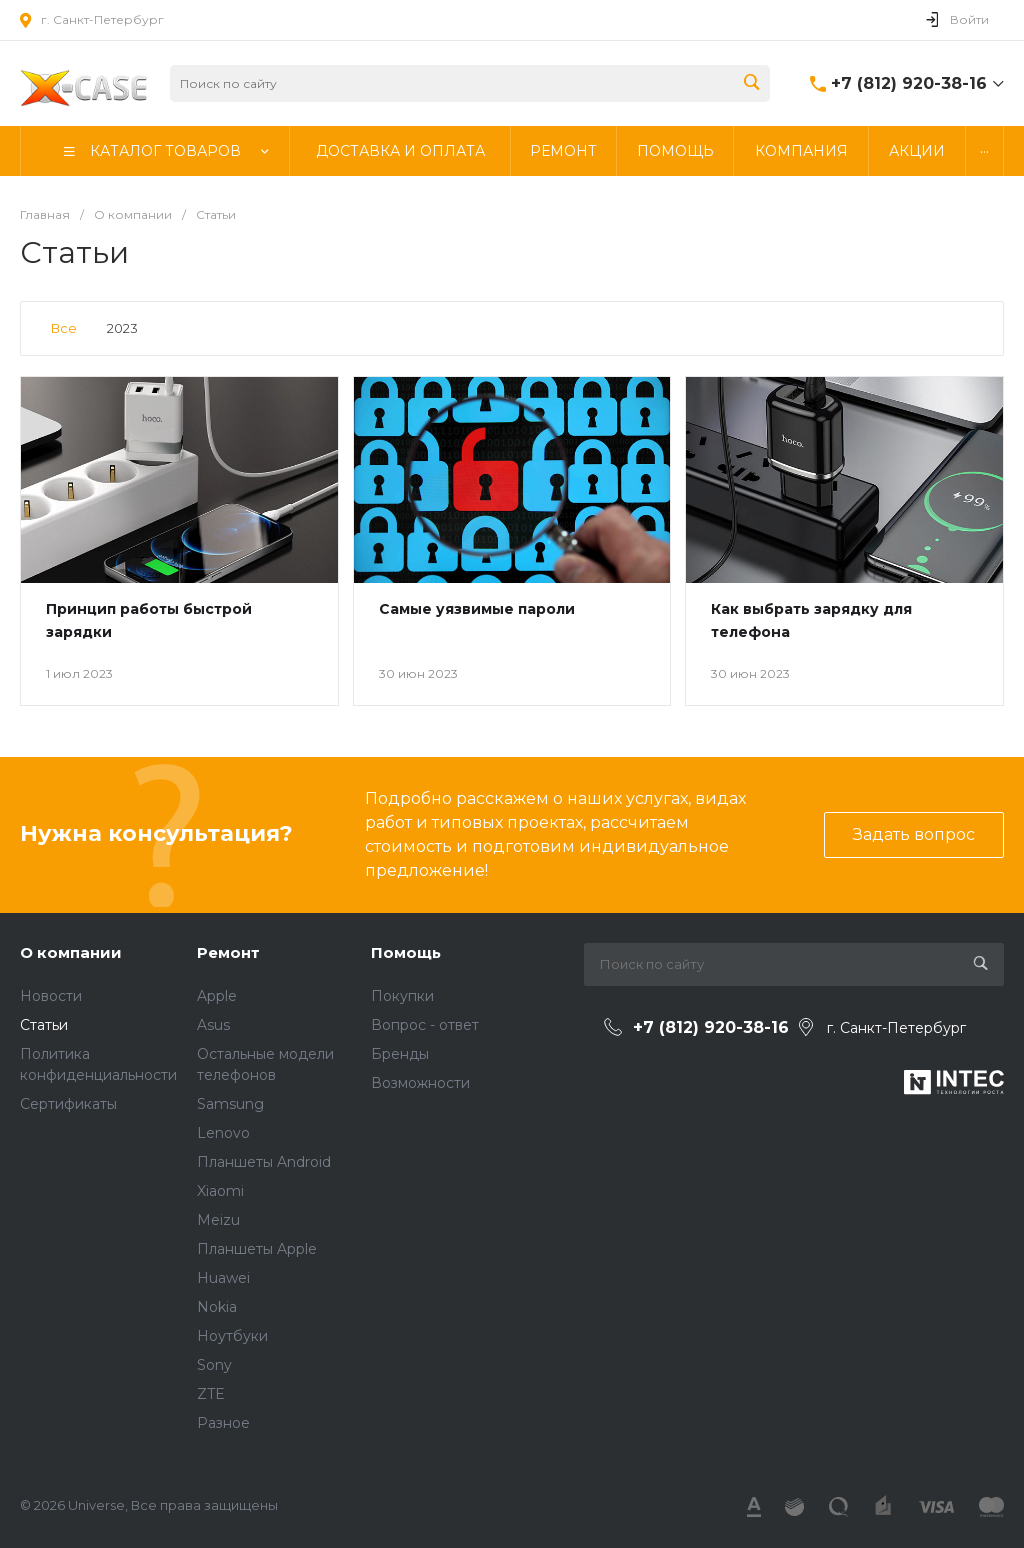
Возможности (420, 1083)
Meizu (218, 1220)
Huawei (223, 1278)
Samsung (230, 1104)
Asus (213, 1025)
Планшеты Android (264, 1162)
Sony (214, 1365)
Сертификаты (68, 1104)
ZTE (211, 1394)
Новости (51, 996)
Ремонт (228, 952)
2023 (122, 328)
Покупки (402, 996)
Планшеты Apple (257, 1249)
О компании (71, 952)
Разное (223, 1423)
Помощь (406, 952)
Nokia (217, 1307)
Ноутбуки (232, 1336)
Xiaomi (220, 1191)
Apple (217, 996)
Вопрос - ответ (425, 1025)
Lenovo (223, 1133)
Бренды (400, 1054)
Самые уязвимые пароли (477, 609)
